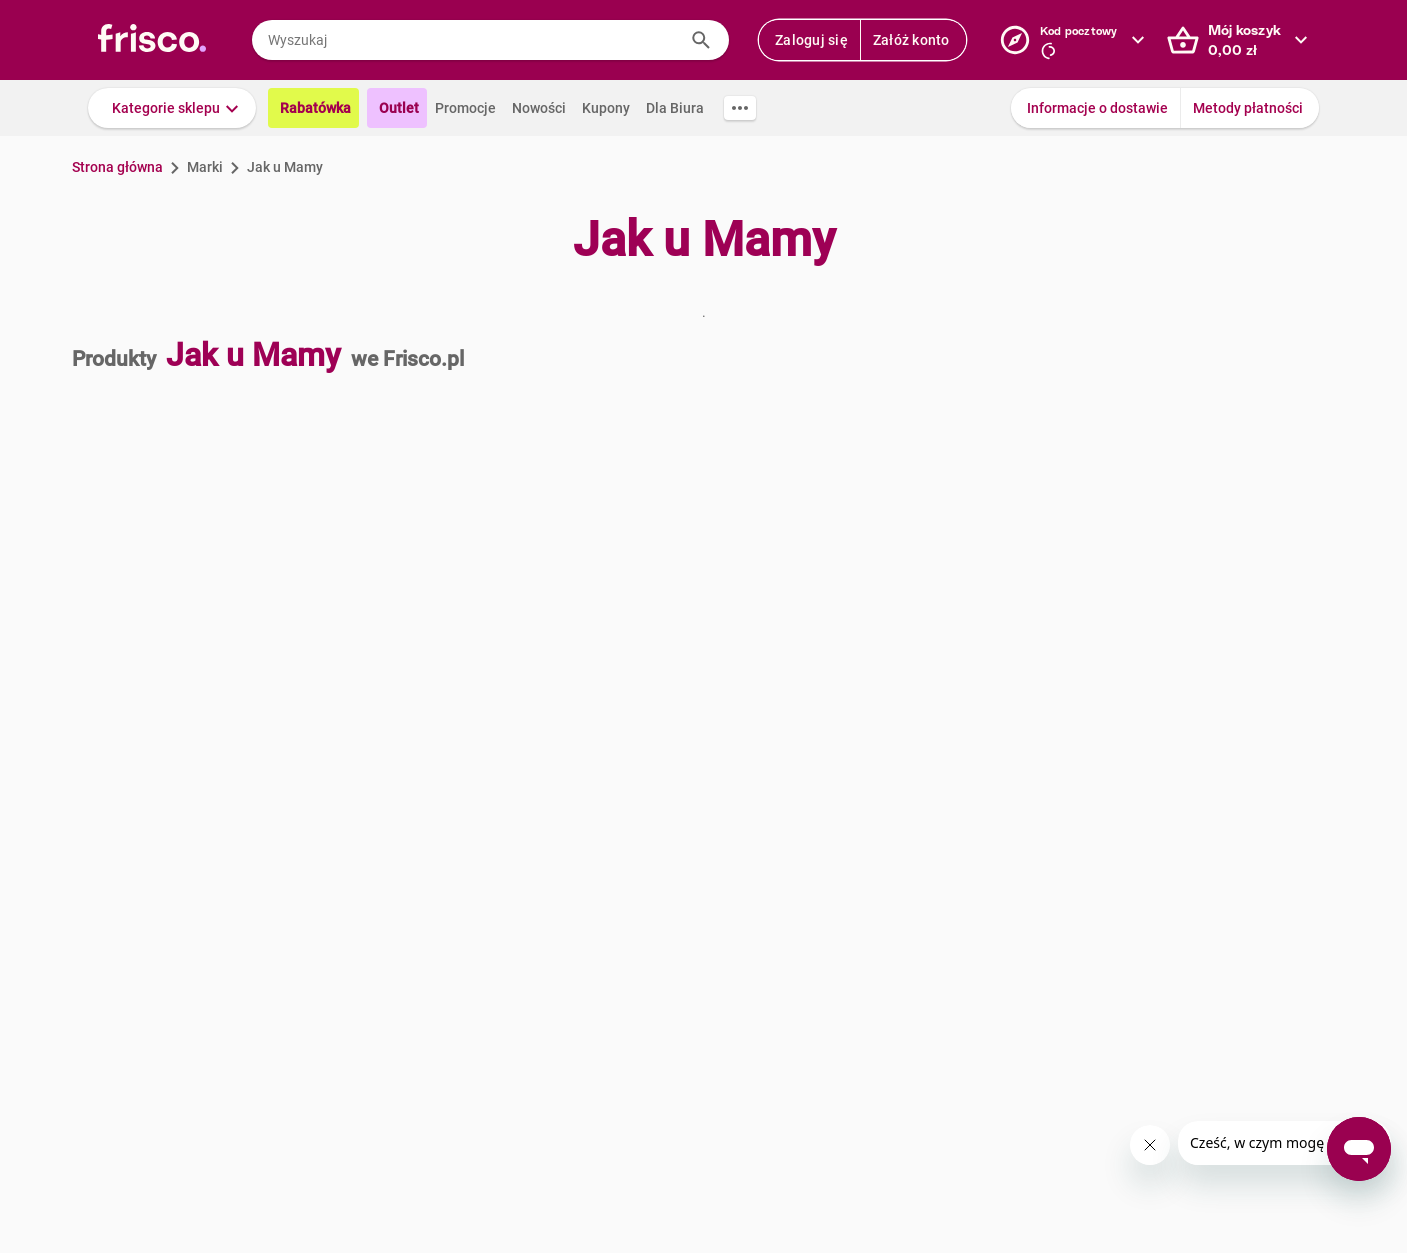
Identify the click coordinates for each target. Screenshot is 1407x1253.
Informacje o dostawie (1097, 108)
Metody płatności (1248, 108)
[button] (172, 108)
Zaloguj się (811, 40)
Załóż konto (911, 40)
